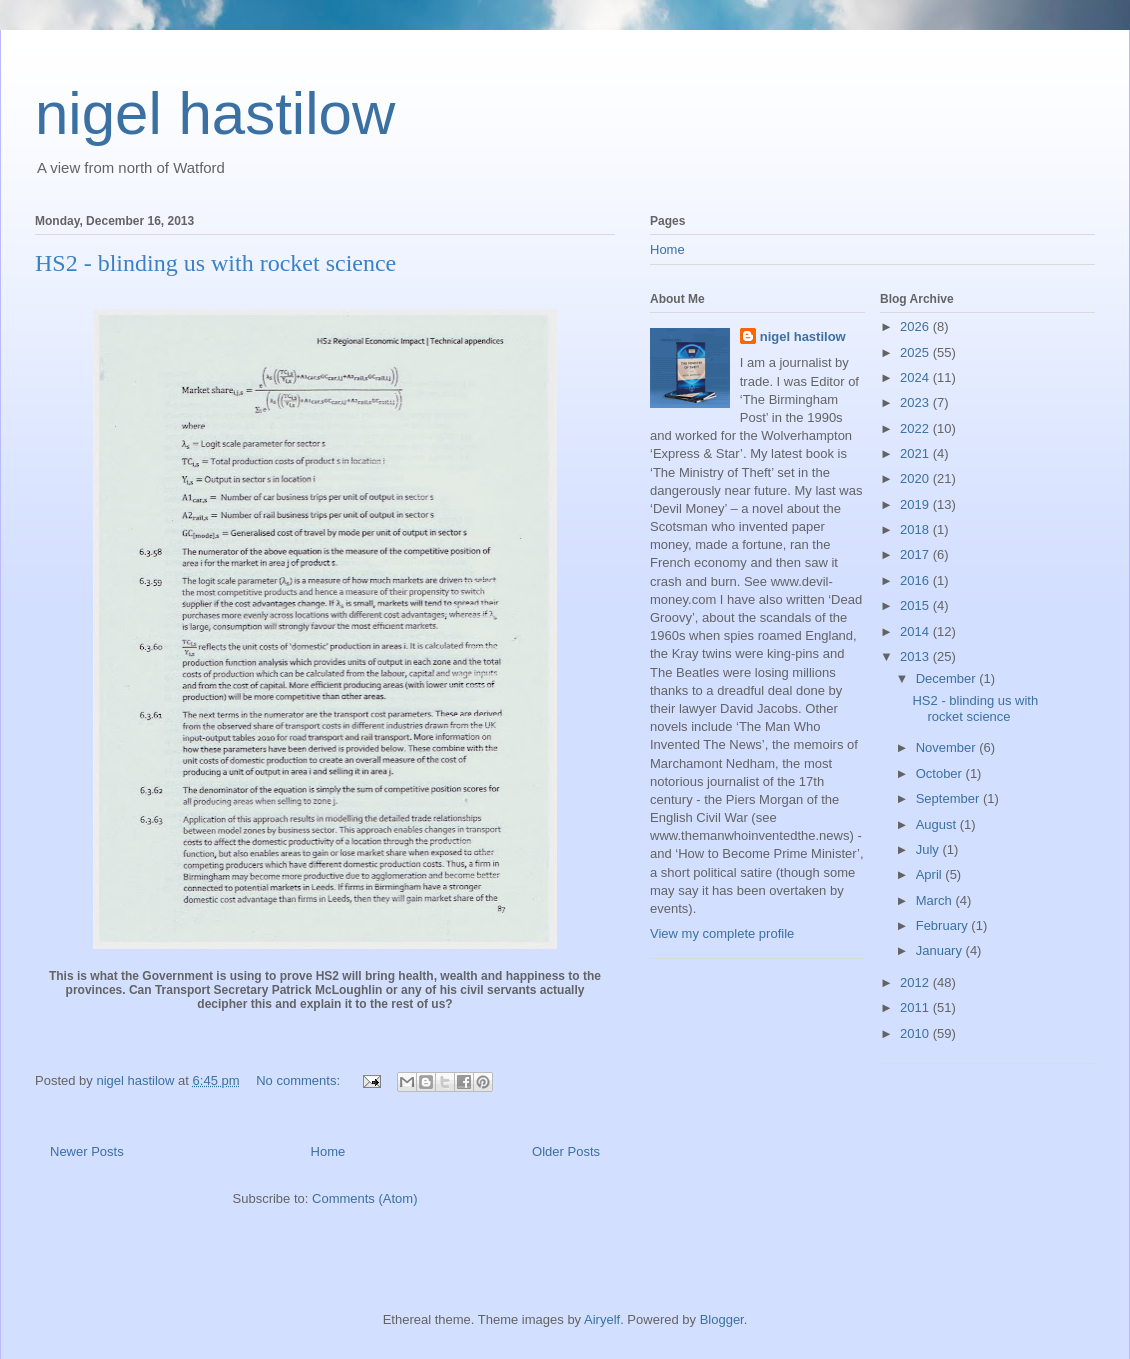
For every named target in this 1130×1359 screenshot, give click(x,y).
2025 (916, 352)
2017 (916, 554)
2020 (916, 478)
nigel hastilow (215, 113)
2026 (916, 326)
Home (328, 1151)
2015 (916, 605)
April (931, 874)
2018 (916, 529)
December (948, 678)
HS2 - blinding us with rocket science (215, 263)
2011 (916, 1007)
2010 (916, 1033)
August (938, 824)
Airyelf (602, 1319)
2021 (916, 453)
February (944, 925)
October (941, 773)
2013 (916, 656)
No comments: (299, 1080)
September (949, 798)
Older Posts (566, 1151)
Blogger (722, 1319)
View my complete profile (722, 933)
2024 (916, 377)
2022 (916, 428)
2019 (916, 504)
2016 (916, 580)
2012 (916, 982)
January (941, 950)
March (936, 900)
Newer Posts (87, 1151)
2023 (916, 402)
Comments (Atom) (364, 1198)
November (948, 747)
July (929, 849)
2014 (916, 631)
